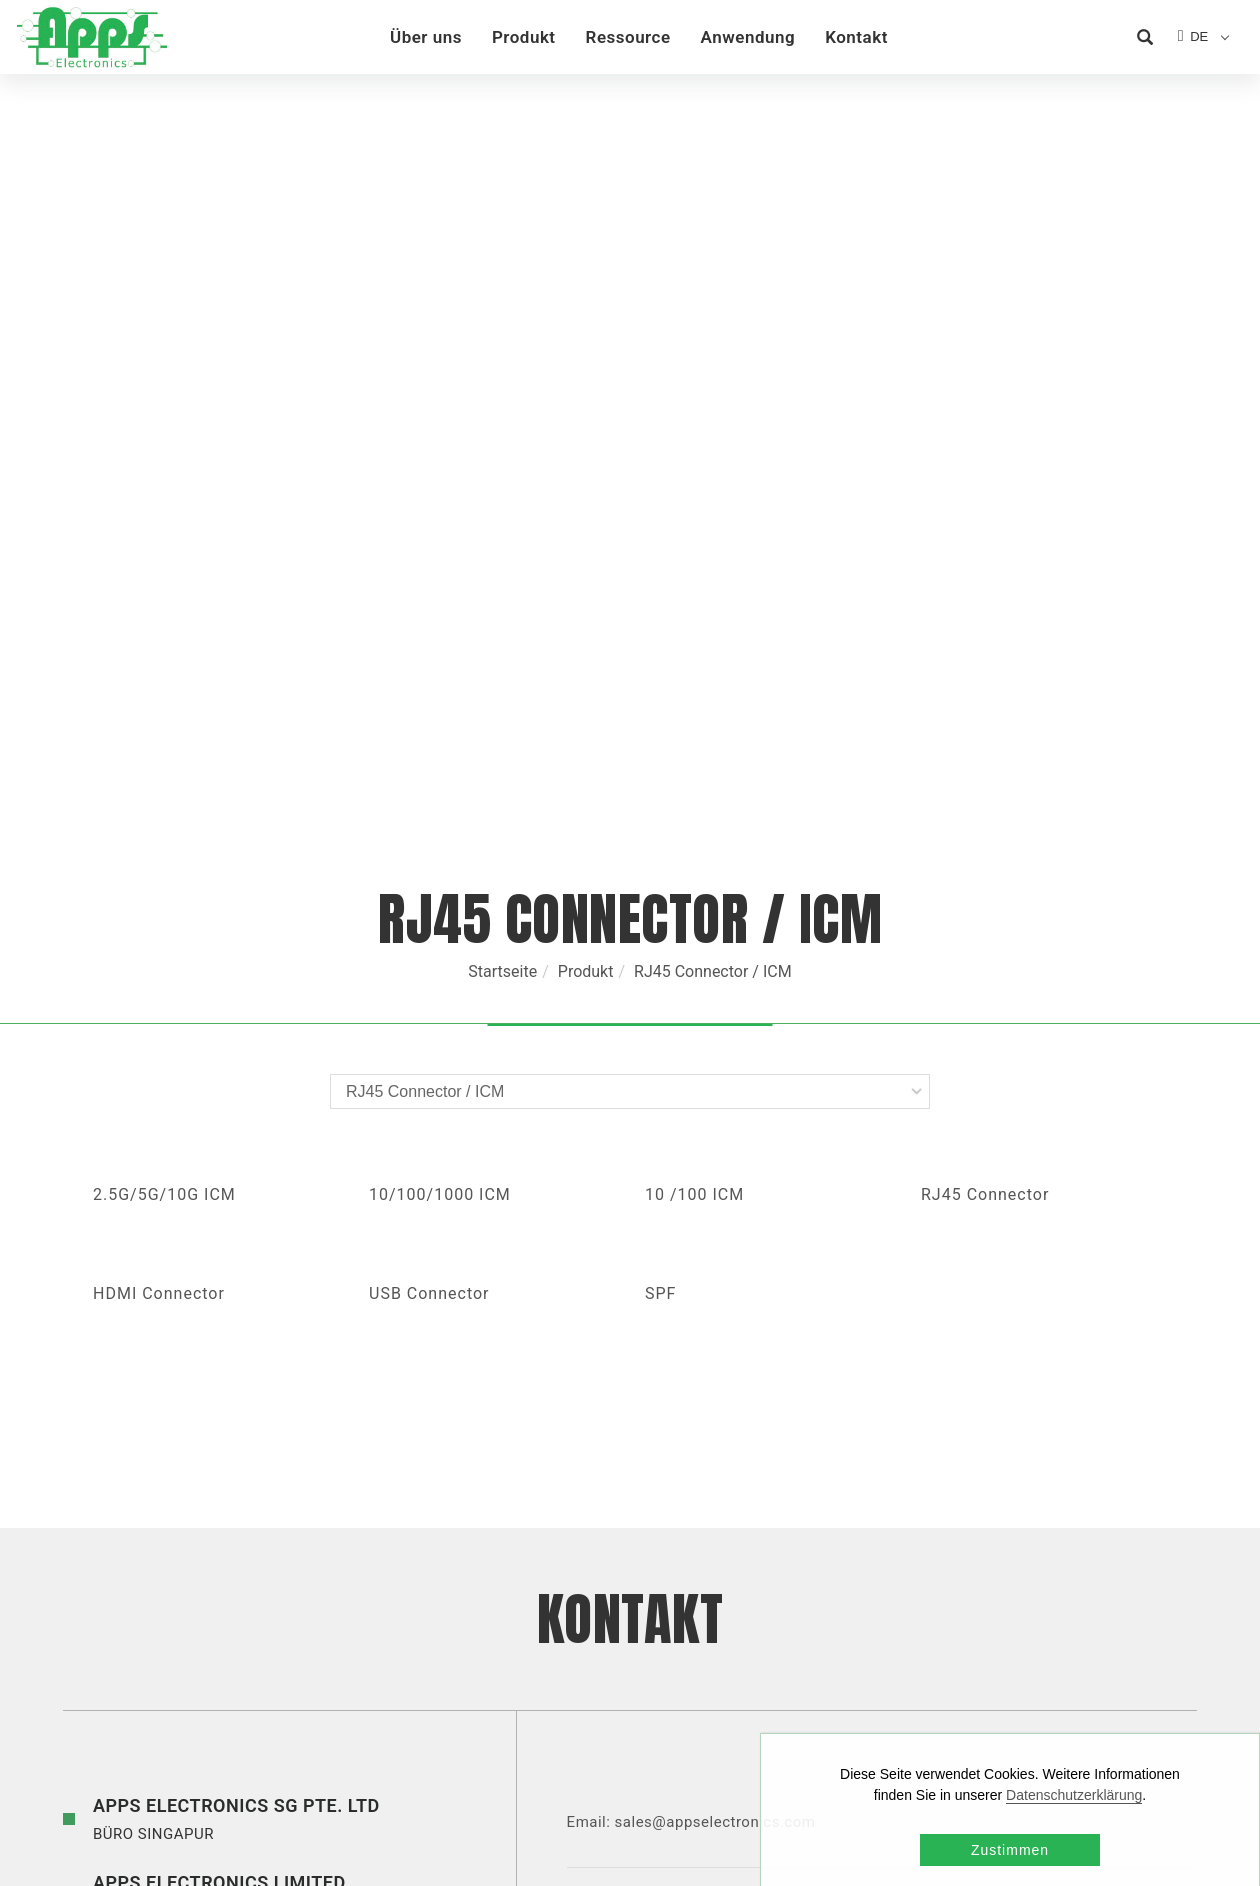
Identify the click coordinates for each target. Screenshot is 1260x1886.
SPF (660, 827)
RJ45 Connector (985, 728)
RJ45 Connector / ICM (713, 505)
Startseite (502, 505)
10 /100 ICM (694, 728)
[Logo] (90, 36)
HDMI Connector (159, 827)
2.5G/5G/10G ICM (164, 728)
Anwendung (750, 37)
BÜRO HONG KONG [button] (219, 1428)
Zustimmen (1010, 1850)
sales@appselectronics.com (722, 1356)
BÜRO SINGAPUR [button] (236, 1351)
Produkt (526, 37)
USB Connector (429, 827)
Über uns (428, 37)
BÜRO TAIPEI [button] (299, 1595)
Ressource (630, 37)
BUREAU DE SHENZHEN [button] (277, 1504)
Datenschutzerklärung (1074, 1795)
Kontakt (858, 37)
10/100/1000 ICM (440, 728)
